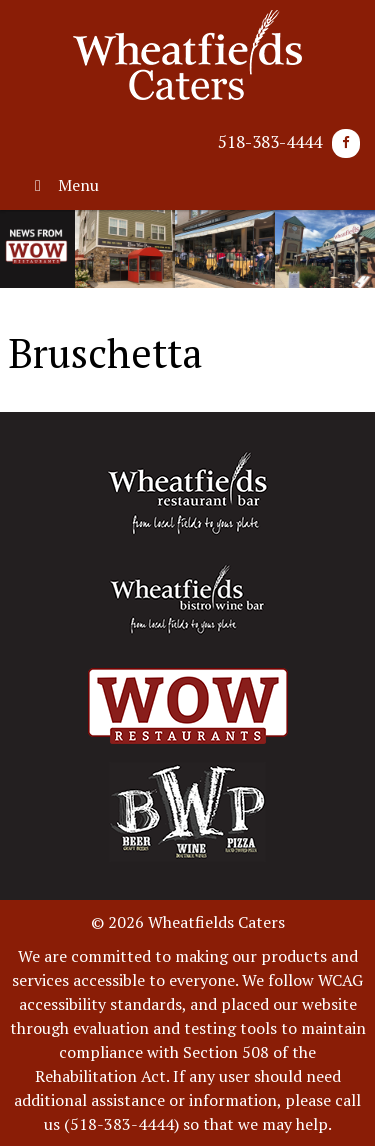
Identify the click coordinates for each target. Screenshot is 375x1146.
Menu (63, 185)
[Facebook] (346, 143)
